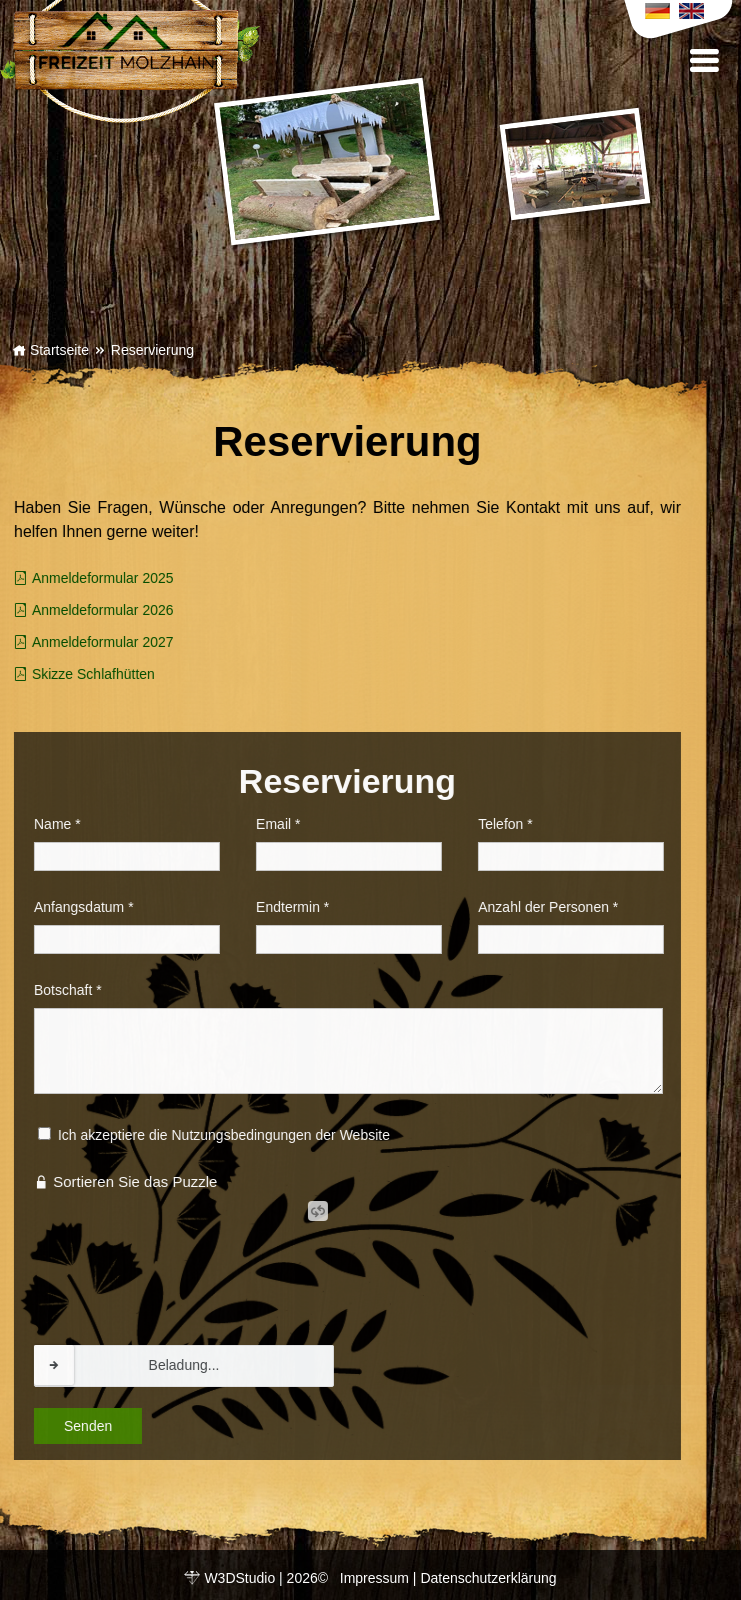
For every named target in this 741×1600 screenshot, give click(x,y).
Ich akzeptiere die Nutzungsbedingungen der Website (186, 1135)
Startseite (50, 350)
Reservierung (152, 350)
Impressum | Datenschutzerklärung (448, 1578)
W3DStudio (239, 1578)
